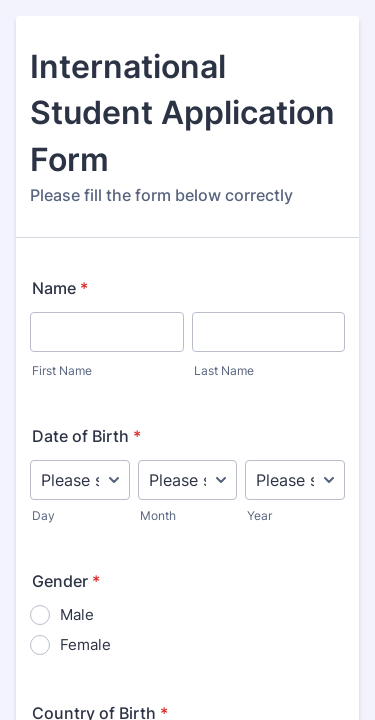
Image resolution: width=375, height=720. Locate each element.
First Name (62, 370)
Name (60, 288)
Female (85, 644)
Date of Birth (86, 436)
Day (43, 515)
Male (77, 614)
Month (158, 515)
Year (259, 515)
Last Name (224, 370)
